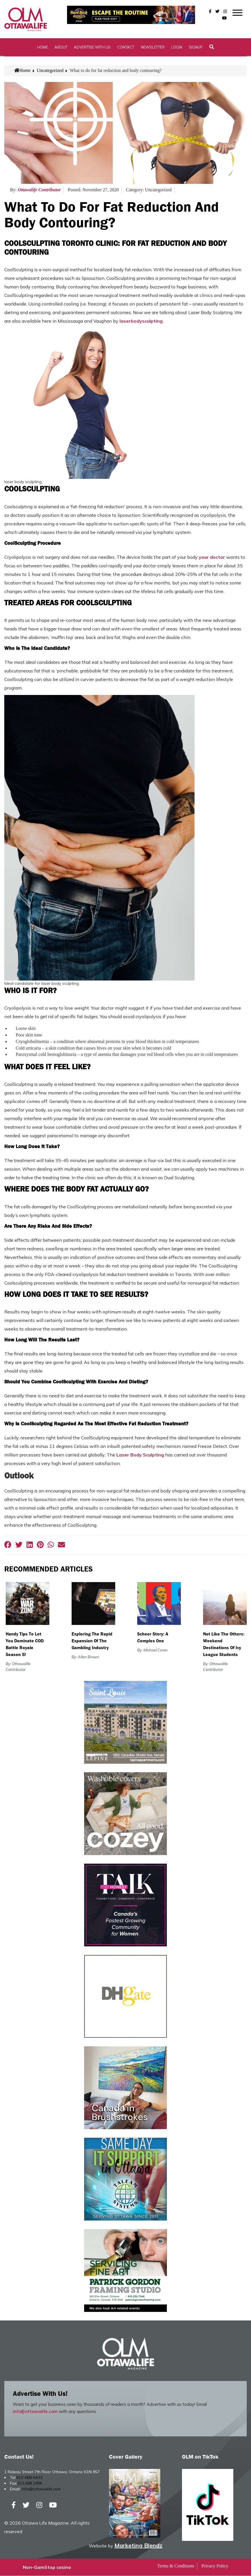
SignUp (196, 47)
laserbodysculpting (141, 321)
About (60, 47)
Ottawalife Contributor (39, 190)
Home (42, 47)
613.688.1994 (29, 2483)
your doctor (212, 557)
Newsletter (153, 47)
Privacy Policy (214, 2566)
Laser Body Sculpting (140, 1455)
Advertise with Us (92, 47)
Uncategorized (50, 70)
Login (176, 47)
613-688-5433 (29, 2477)
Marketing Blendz (138, 2545)
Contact (125, 47)
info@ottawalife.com (35, 2411)
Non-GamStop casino (47, 2567)
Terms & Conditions (175, 2566)
